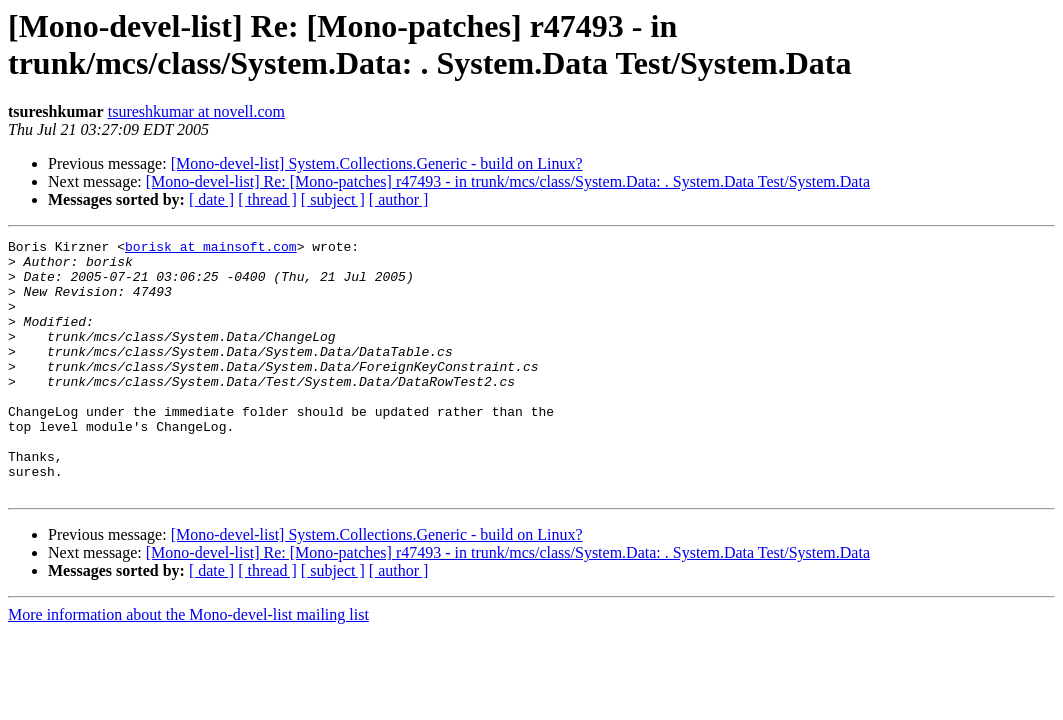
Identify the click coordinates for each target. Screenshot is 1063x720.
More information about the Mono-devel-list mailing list (188, 665)
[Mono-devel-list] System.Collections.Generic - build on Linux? (377, 163)
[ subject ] (333, 199)
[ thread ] (267, 199)
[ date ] (211, 199)
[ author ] (399, 199)
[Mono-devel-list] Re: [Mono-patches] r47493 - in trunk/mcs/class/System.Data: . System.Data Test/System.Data (508, 181)
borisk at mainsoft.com (211, 249)
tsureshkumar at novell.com (196, 111)
